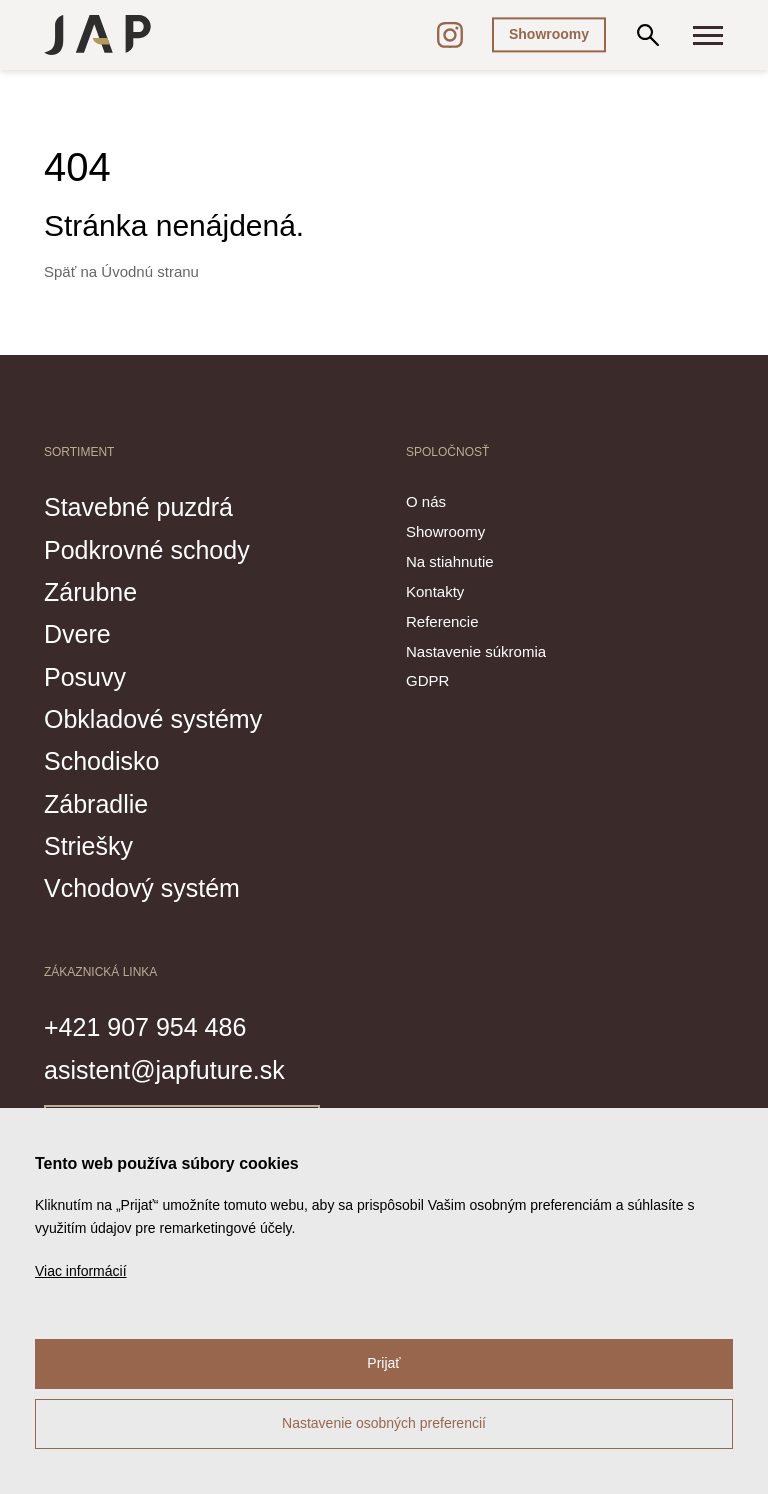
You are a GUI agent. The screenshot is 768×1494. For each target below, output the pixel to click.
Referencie (442, 621)
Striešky (88, 846)
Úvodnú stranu (150, 271)
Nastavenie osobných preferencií (384, 1423)
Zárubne (90, 592)
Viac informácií (81, 1271)
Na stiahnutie (450, 561)
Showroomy (549, 34)
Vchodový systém (142, 888)
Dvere (77, 634)
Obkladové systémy (153, 719)
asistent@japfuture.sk (164, 1070)
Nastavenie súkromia (476, 651)
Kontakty (435, 591)
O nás (426, 501)
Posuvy (85, 677)
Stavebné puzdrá (138, 507)
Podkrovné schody (147, 550)
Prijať (383, 1363)
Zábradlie (96, 804)
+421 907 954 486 (145, 1027)
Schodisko (101, 761)
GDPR (427, 680)
